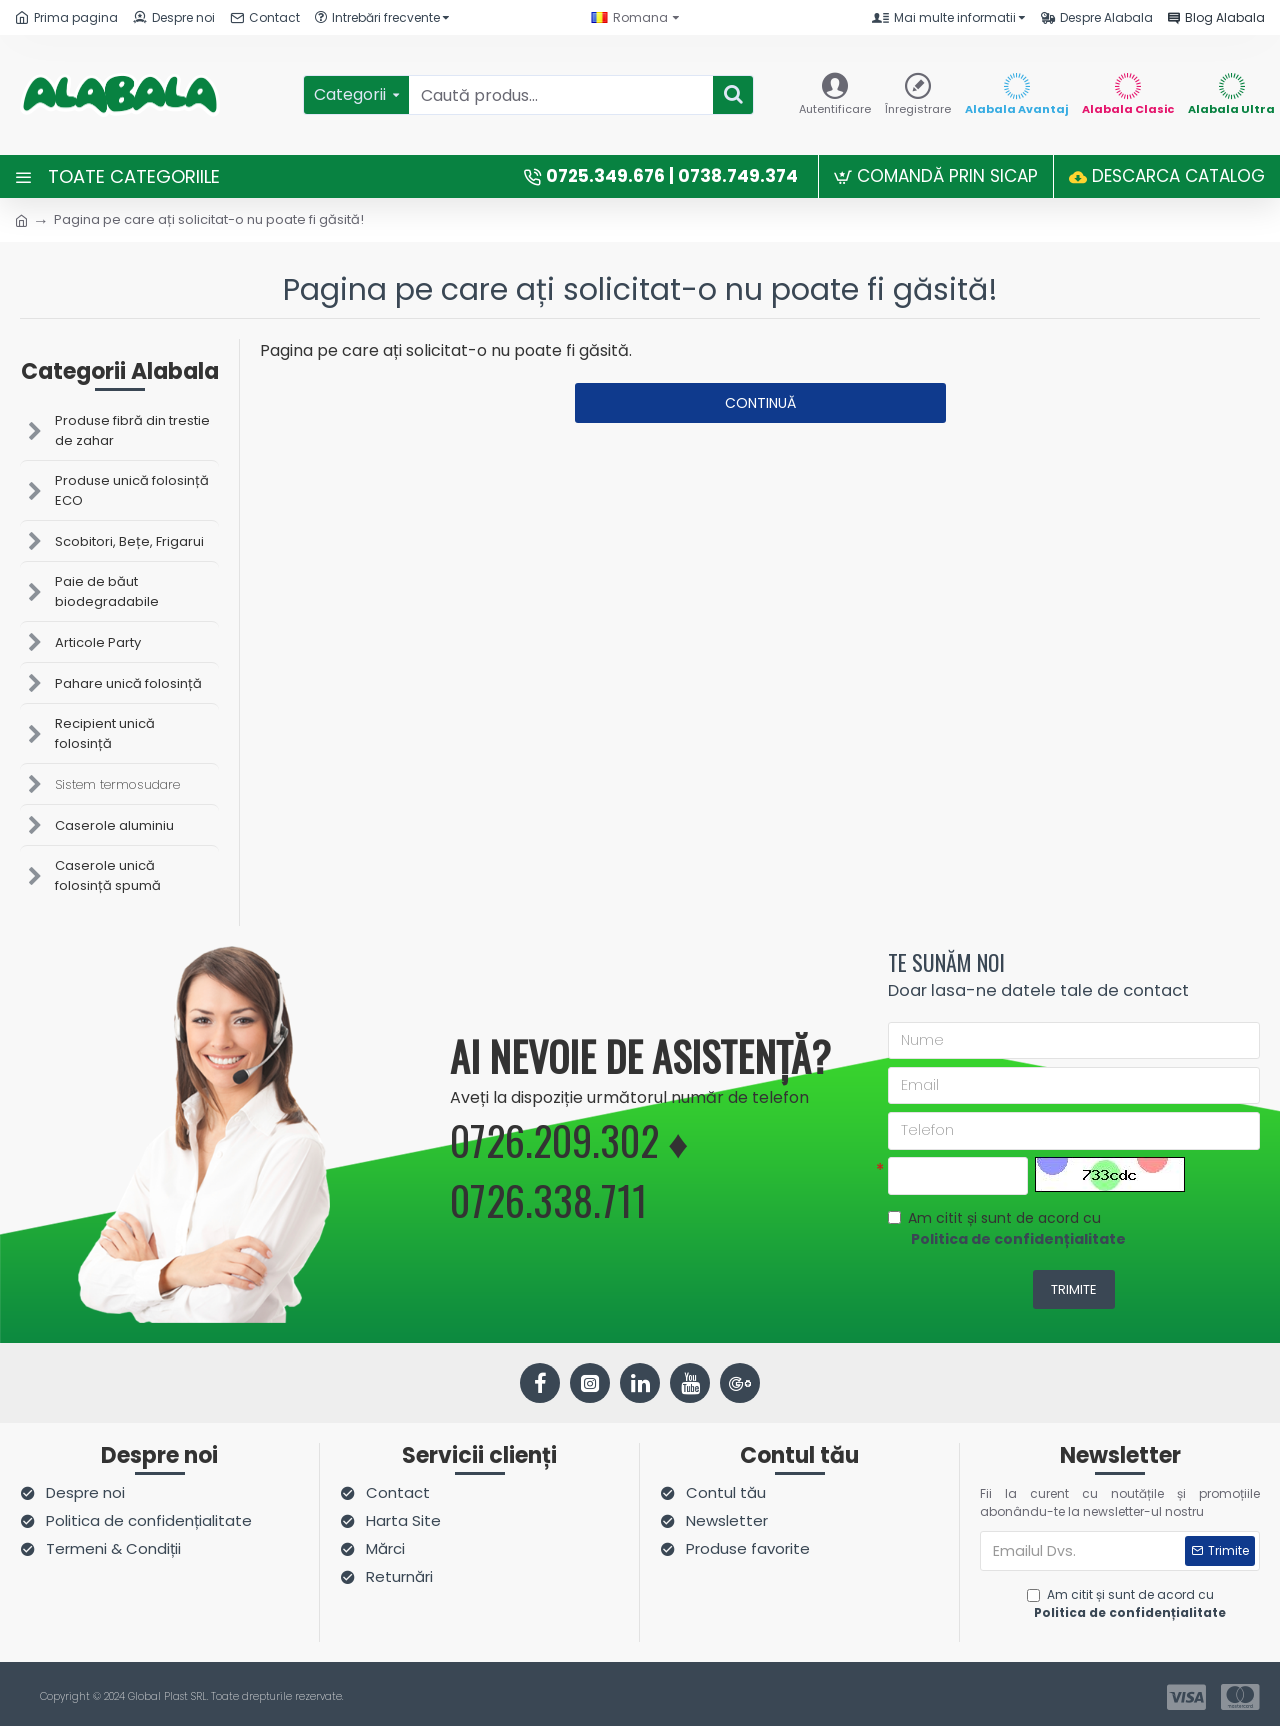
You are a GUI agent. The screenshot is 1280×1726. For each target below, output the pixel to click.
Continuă (760, 403)
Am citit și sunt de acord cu (1008, 1232)
